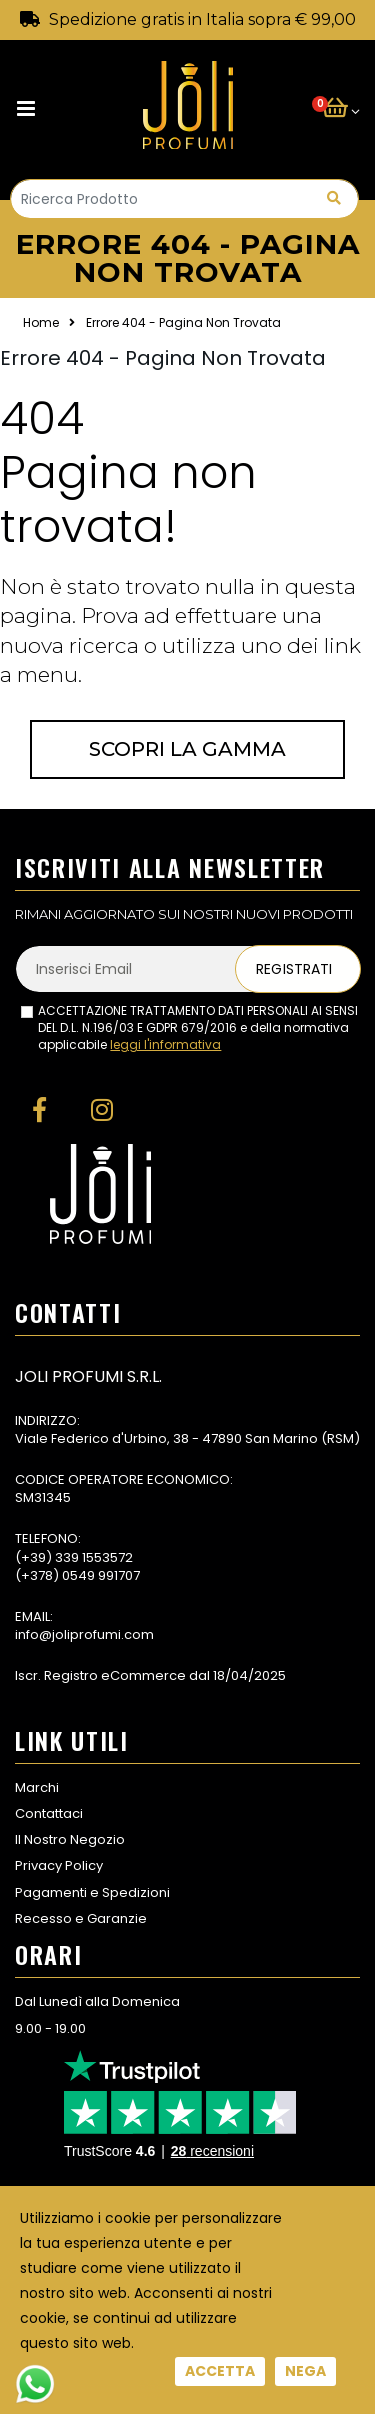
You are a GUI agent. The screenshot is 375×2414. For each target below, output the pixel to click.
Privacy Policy (59, 1865)
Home (41, 323)
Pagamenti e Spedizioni (92, 1892)
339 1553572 (94, 1557)
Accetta (220, 2371)
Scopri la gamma (187, 749)
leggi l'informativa (165, 1044)
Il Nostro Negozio (70, 1839)
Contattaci (49, 1813)
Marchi (37, 1787)
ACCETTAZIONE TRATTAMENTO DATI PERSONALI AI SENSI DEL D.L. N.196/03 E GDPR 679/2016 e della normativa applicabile (198, 1028)
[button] (341, 109)
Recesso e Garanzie (81, 1918)
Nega (305, 2371)
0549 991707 (101, 1575)
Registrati (294, 969)
